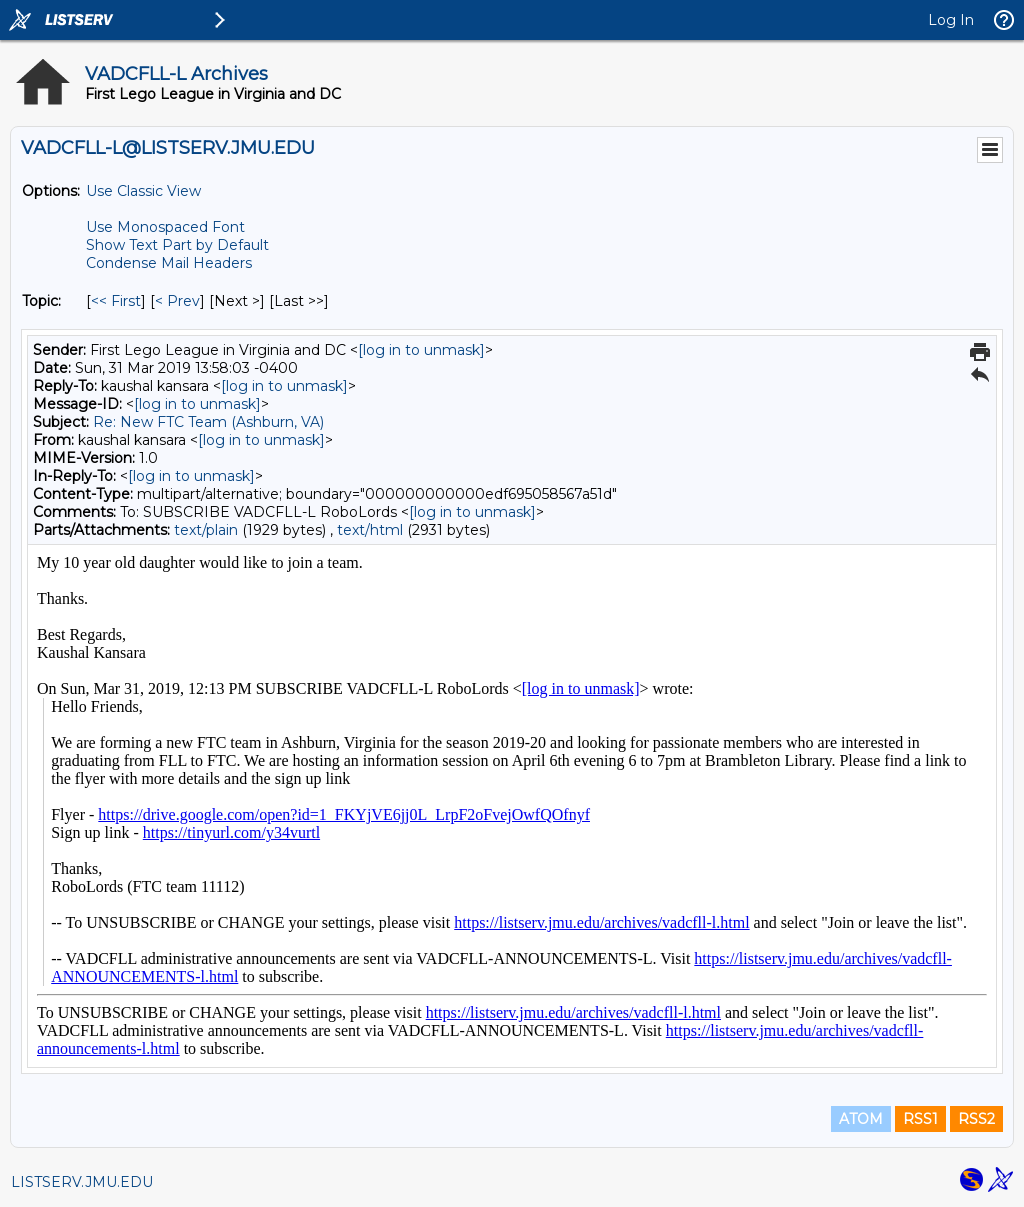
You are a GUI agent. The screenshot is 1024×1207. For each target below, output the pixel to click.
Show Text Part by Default (177, 245)
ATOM (861, 1119)
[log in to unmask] (421, 350)
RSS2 (976, 1119)
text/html (370, 530)
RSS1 (920, 1119)
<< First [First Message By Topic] (116, 301)
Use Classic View (143, 191)
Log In (951, 20)
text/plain (206, 530)
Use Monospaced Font (165, 227)
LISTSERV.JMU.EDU (82, 1182)
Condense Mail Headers (169, 263)
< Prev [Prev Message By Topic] (177, 301)
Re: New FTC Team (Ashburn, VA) (208, 422)
